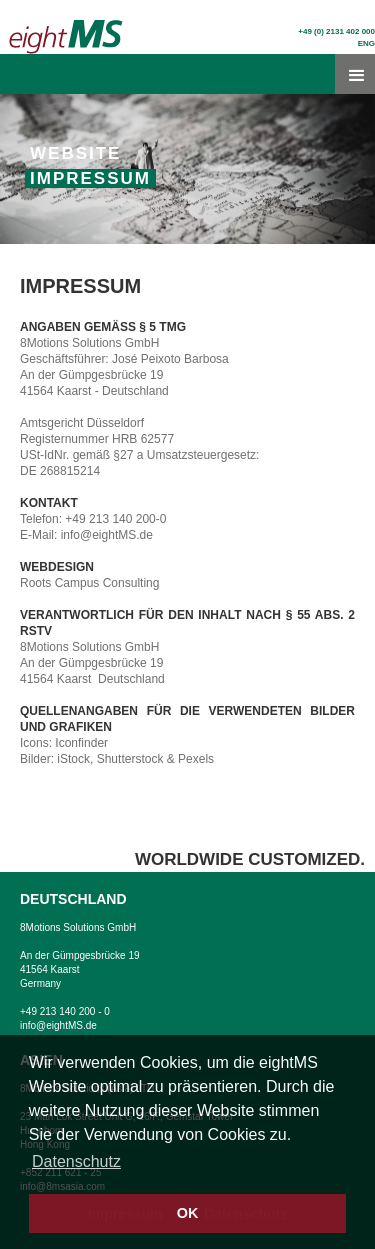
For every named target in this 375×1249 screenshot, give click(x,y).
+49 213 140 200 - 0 (65, 1011)
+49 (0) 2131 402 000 (336, 31)
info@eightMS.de (58, 1025)
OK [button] (188, 1213)
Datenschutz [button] (76, 1161)
